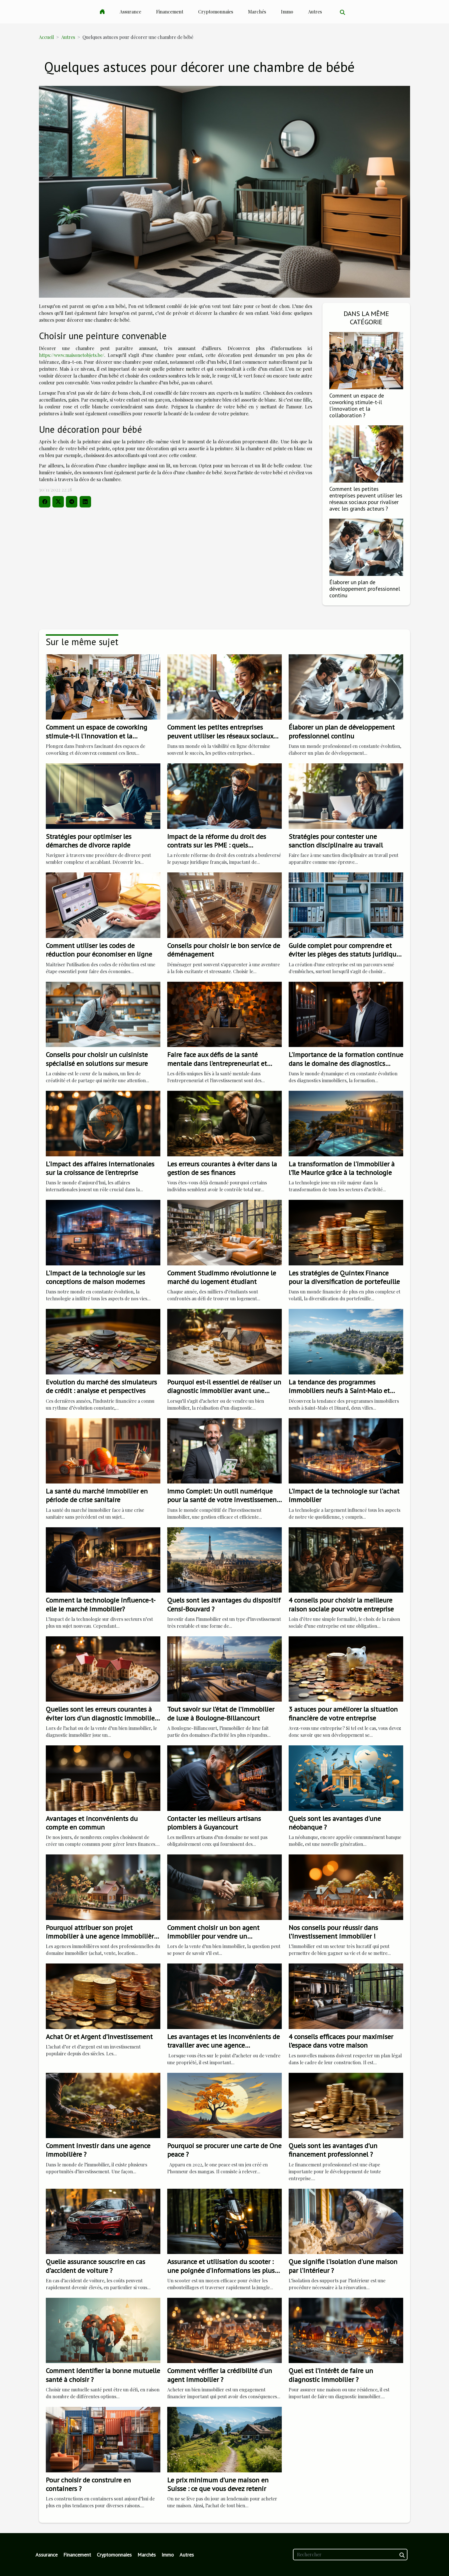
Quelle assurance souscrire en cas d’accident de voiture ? (95, 2266)
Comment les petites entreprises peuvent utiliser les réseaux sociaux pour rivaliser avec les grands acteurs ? (365, 498)
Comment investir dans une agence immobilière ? (98, 2150)
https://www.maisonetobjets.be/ (71, 355)
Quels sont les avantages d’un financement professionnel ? (333, 2150)
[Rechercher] (350, 2554)
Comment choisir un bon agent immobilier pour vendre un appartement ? (213, 1936)
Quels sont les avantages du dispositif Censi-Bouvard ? (224, 1604)
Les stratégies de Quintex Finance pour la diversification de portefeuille (344, 1277)
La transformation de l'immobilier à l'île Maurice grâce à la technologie (342, 1168)
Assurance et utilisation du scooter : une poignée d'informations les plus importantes (221, 2270)
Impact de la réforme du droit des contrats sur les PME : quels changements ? (216, 845)
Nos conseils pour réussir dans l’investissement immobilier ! (333, 1932)
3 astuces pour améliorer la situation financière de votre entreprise (343, 1713)
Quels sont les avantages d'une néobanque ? (335, 1823)
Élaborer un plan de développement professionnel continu (364, 588)
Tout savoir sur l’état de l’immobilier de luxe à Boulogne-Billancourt (220, 1713)
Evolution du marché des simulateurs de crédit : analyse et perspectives (101, 1386)
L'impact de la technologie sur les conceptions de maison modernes (95, 1277)
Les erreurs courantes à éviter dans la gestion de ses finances (222, 1168)
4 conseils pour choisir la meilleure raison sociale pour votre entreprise (341, 1604)
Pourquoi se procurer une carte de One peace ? (224, 2150)
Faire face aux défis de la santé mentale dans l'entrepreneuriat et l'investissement (217, 1063)
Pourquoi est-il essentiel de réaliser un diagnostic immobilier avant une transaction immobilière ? (224, 1391)
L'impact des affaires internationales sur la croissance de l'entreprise (100, 1168)
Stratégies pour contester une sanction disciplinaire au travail (336, 841)
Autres (315, 12)
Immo (287, 12)
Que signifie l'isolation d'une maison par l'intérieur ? (343, 2266)
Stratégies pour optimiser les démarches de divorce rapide (88, 841)
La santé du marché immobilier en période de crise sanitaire (97, 1495)
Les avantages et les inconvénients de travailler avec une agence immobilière (223, 2045)
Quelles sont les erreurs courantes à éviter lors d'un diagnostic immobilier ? (101, 1718)
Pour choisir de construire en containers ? (88, 2484)
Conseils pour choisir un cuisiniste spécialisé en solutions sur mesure (97, 1059)
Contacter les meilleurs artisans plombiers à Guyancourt (214, 1823)
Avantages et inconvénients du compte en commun (92, 1823)
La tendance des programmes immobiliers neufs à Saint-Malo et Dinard (339, 1391)
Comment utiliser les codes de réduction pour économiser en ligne (99, 950)
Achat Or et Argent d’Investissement (99, 2036)
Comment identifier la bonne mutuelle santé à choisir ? (103, 2375)
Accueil (46, 37)
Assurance (130, 12)
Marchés (257, 12)
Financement (169, 12)
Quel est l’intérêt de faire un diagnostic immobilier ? (331, 2375)
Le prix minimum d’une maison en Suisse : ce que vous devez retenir (218, 2484)
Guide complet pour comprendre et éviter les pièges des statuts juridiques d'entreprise (346, 954)
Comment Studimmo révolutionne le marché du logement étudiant (221, 1277)
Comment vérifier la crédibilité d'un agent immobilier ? (219, 2375)
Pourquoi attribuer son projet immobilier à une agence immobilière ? (101, 1936)
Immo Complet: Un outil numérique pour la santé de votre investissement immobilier (223, 1500)
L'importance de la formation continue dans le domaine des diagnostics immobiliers (346, 1063)
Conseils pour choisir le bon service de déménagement (223, 950)
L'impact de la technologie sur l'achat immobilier (344, 1495)
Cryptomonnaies (215, 12)
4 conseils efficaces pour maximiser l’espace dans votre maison (341, 2041)
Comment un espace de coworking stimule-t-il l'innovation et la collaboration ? (356, 405)
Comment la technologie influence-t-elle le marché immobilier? (100, 1604)
